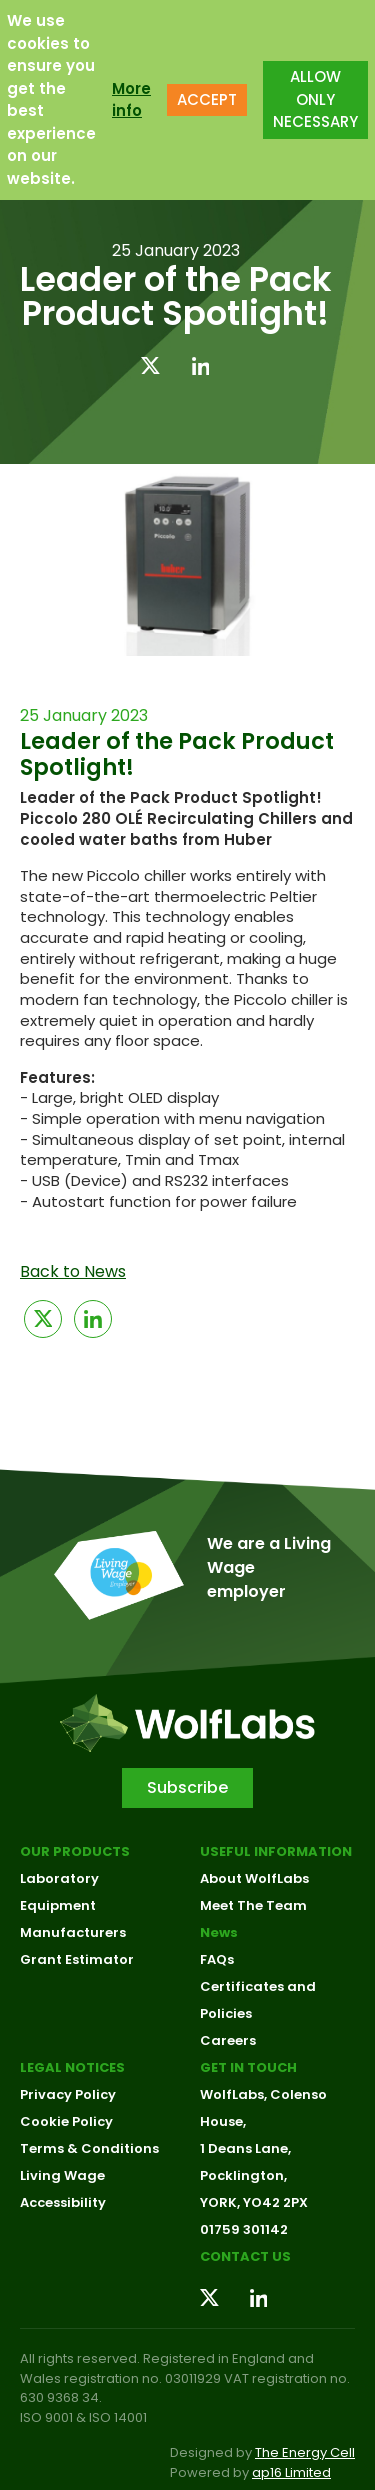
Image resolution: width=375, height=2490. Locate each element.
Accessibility (63, 2202)
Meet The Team (253, 1905)
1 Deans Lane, (245, 2148)
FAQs (217, 1959)
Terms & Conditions (89, 2148)
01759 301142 (244, 2229)
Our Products (75, 1851)
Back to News (73, 1271)
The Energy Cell (305, 2452)
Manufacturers (73, 1932)
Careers (228, 2040)
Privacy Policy (68, 2094)
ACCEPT (207, 99)
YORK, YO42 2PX (254, 2202)
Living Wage (62, 2175)
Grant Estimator (77, 1959)
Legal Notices (72, 2067)
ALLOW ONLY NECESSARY (315, 99)
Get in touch (248, 2067)
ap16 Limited (291, 2472)
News (219, 1932)
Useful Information (276, 1851)
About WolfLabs (254, 1878)
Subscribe (187, 1787)
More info (131, 100)
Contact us (245, 2256)
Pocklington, (243, 2175)
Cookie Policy (66, 2121)
